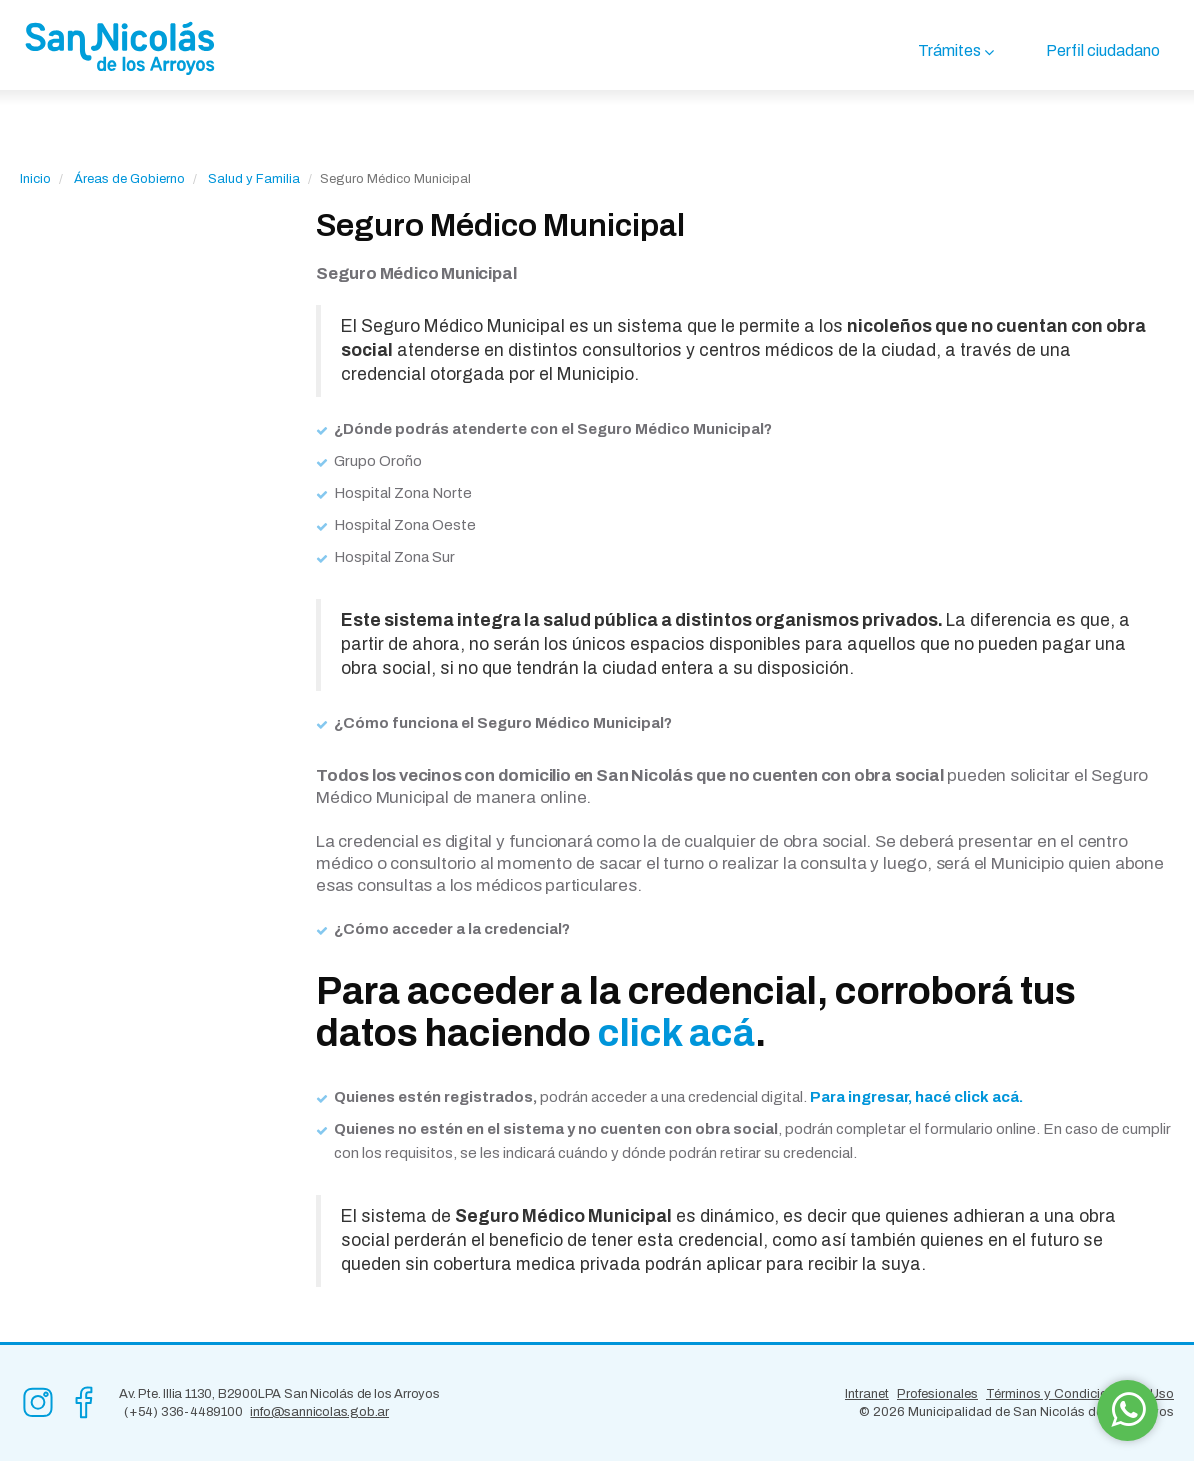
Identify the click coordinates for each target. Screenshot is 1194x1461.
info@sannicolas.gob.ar (319, 1412)
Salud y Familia (254, 179)
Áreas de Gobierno (129, 179)
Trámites (949, 50)
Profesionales (937, 1394)
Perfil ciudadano (1103, 50)
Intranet (867, 1394)
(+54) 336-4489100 (183, 1412)
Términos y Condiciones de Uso (1080, 1394)
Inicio (35, 179)
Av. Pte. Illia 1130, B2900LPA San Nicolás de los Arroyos (279, 1394)
